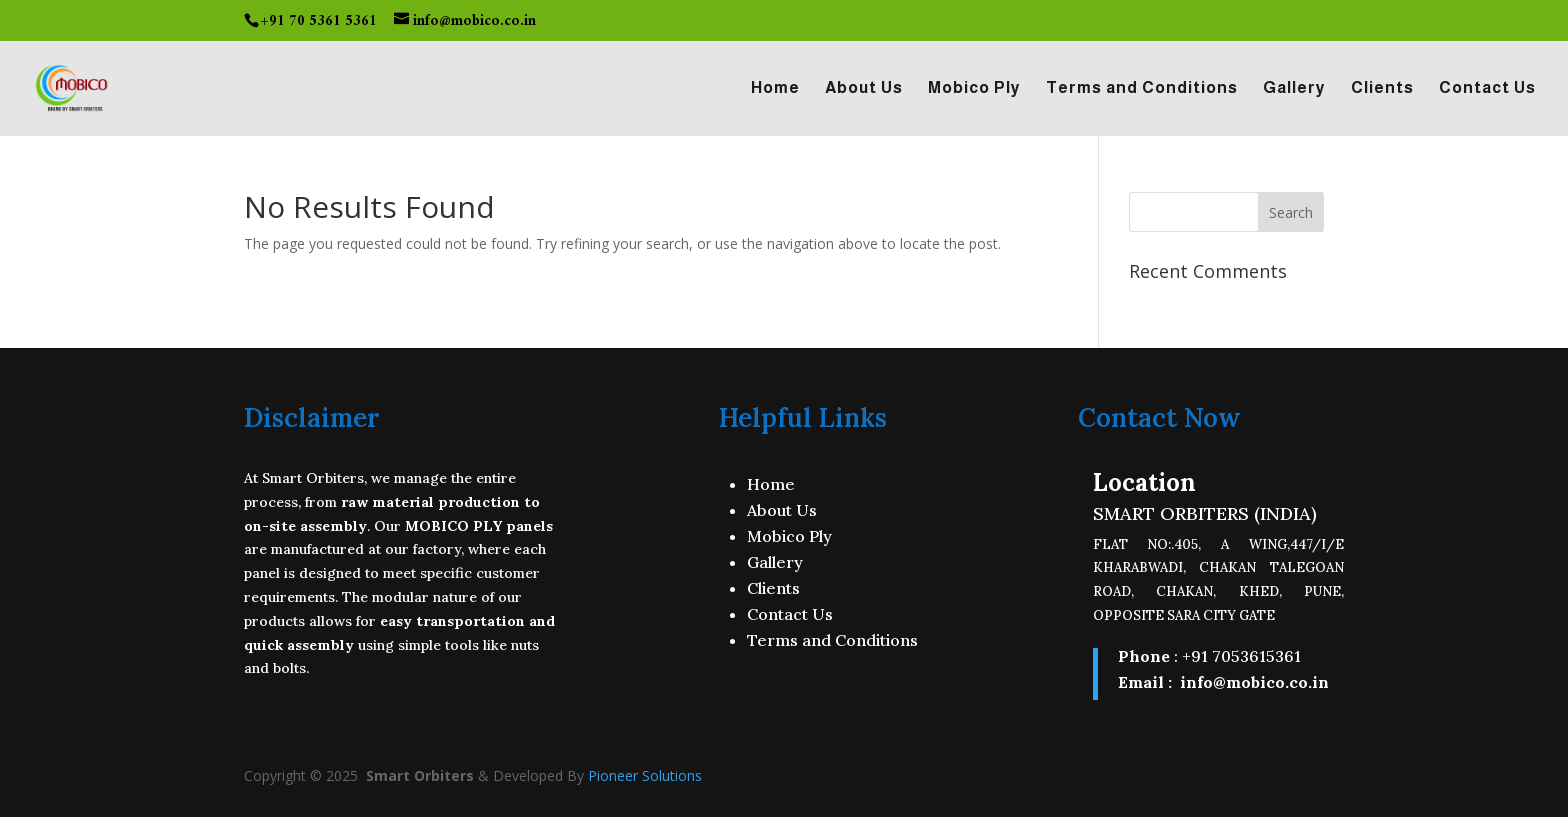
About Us (864, 88)
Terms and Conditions (1142, 88)
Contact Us (1487, 88)
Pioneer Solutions (645, 775)
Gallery (1294, 88)
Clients (1382, 88)
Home (775, 88)
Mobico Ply (974, 88)
